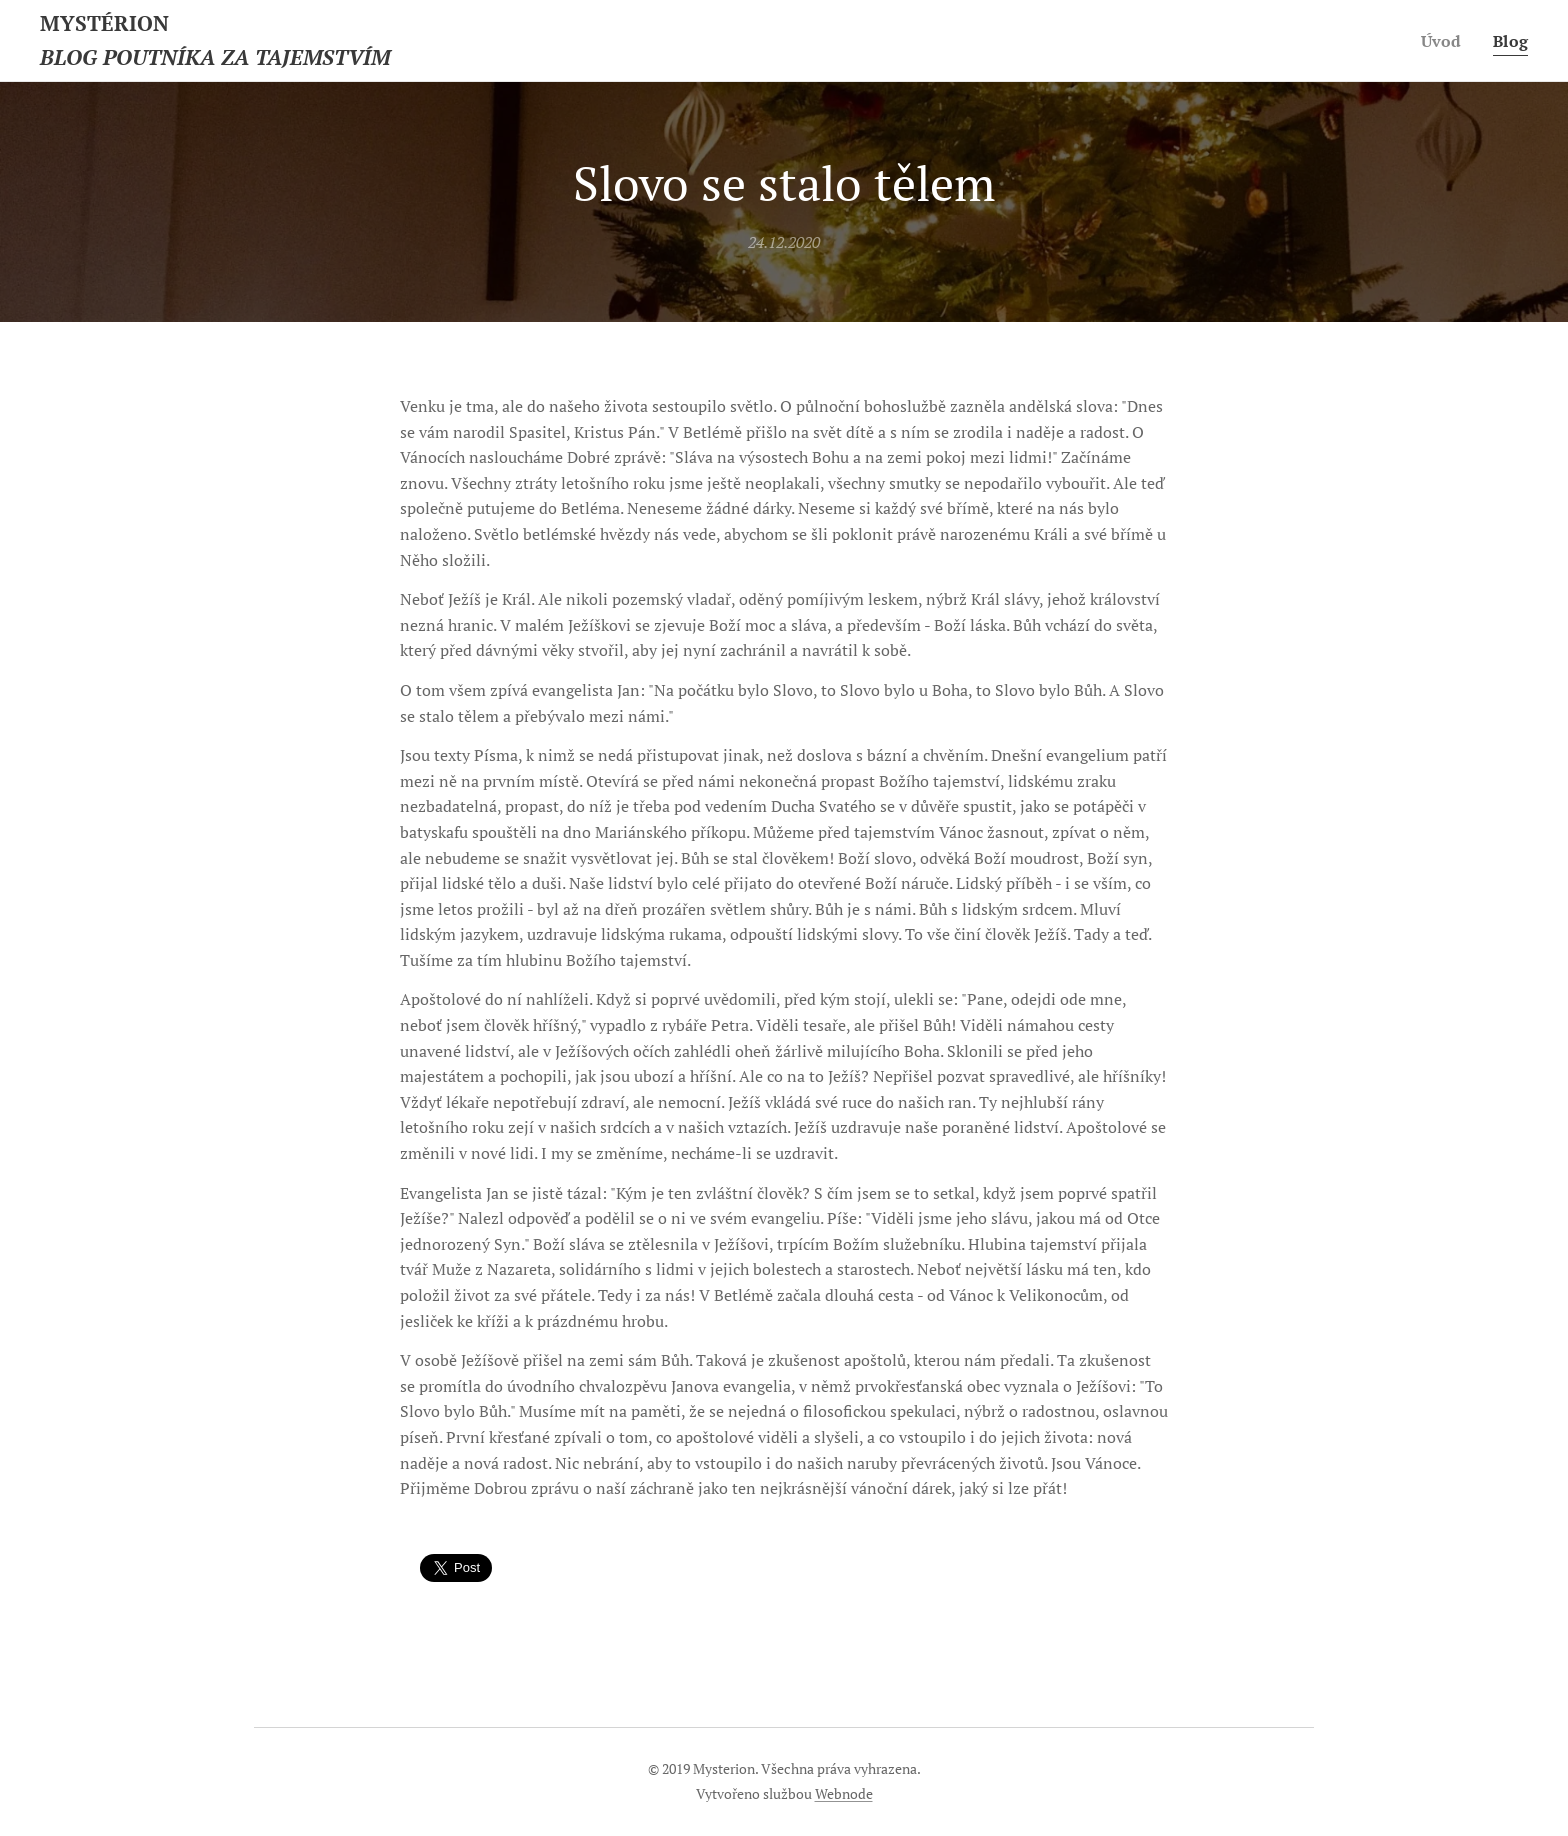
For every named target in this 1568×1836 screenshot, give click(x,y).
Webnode (844, 1793)
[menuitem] (1443, 41)
